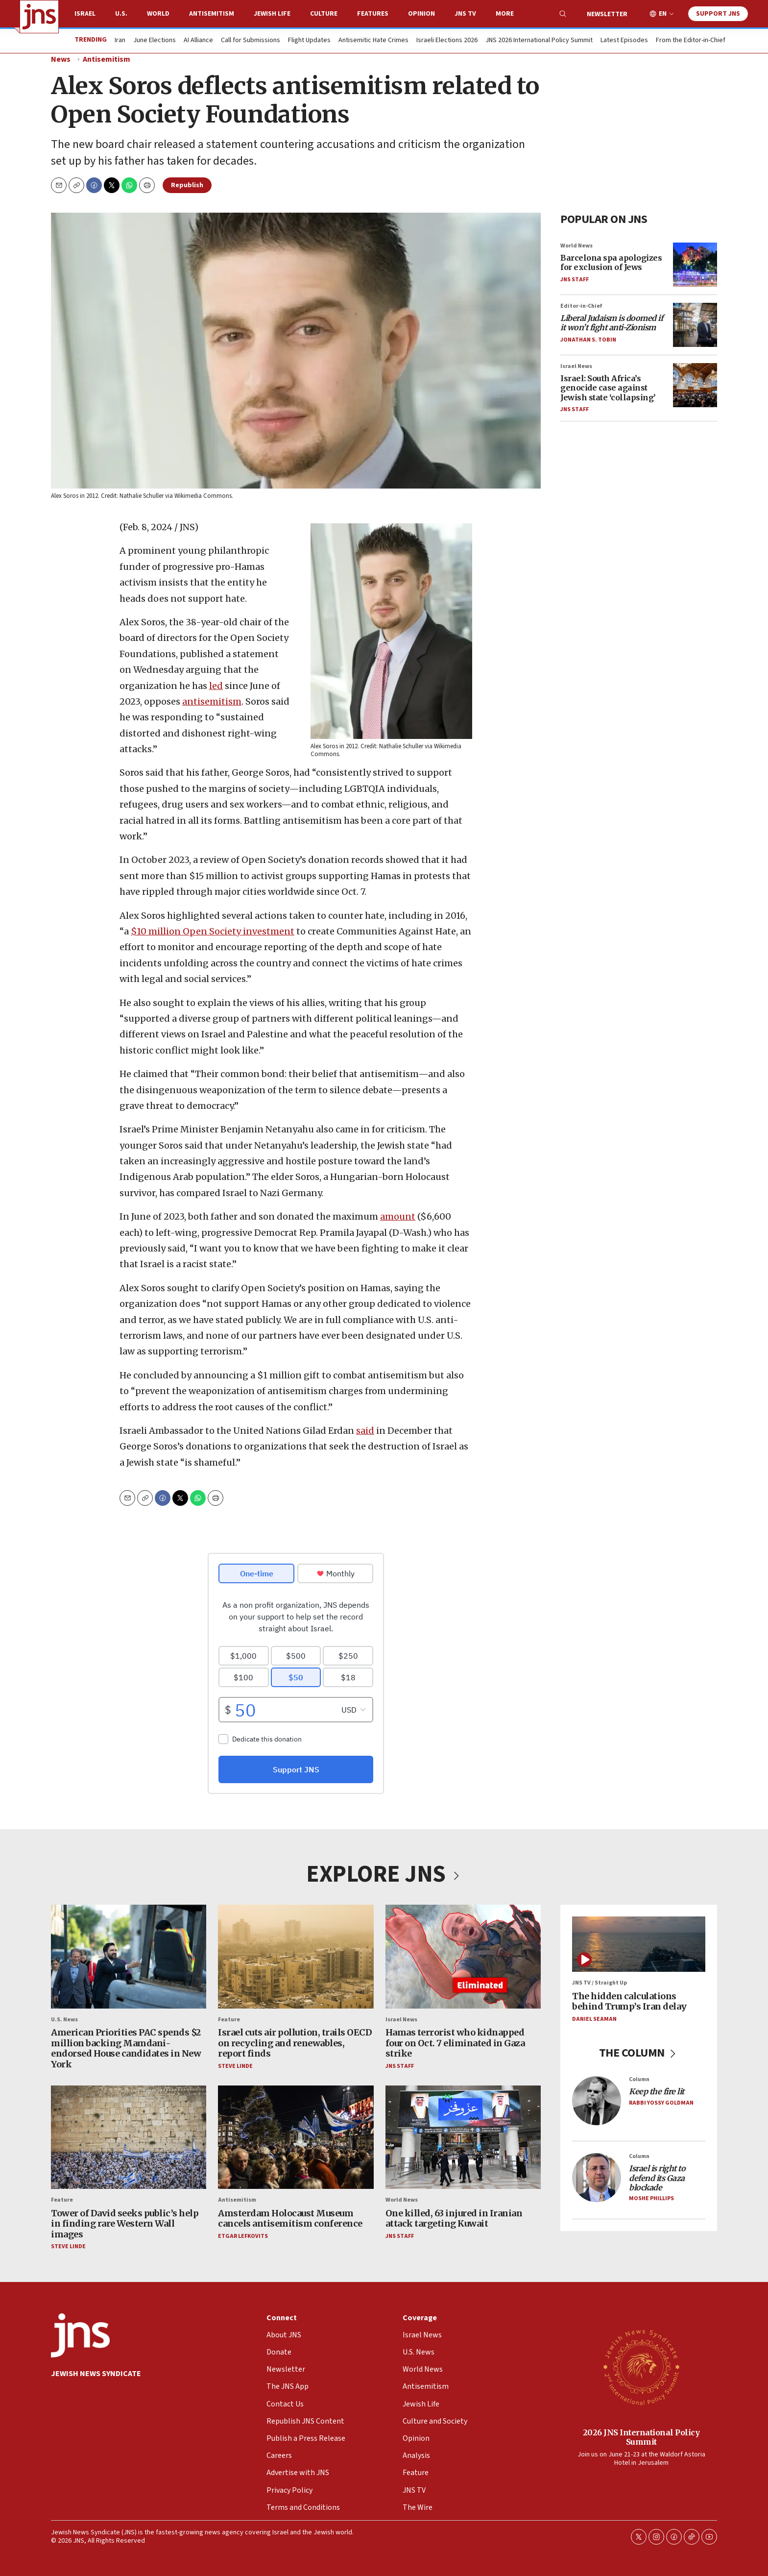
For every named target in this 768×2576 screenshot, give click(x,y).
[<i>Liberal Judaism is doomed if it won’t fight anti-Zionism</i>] (695, 324)
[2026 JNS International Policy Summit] (641, 2366)
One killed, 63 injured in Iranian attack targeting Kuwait (454, 2218)
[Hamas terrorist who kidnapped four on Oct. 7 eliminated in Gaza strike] (463, 1957)
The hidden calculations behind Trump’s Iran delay (629, 2001)
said (365, 1430)
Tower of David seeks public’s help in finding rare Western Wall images (124, 2223)
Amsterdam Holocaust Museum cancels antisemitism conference (290, 2218)
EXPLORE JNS (384, 1874)
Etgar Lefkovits (243, 2236)
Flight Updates (309, 40)
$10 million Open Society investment (212, 931)
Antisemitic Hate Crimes (373, 40)
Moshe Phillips (651, 2198)
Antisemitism (211, 14)
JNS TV (465, 14)
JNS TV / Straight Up (599, 1983)
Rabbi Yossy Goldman (661, 2103)
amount (397, 1216)
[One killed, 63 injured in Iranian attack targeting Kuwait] (463, 2137)
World (158, 14)
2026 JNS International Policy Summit (641, 2436)
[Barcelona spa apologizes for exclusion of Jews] (695, 264)
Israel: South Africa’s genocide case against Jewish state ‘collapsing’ (608, 387)
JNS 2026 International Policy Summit (539, 40)
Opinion (421, 14)
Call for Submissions (250, 40)
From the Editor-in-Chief (690, 40)
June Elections (154, 40)
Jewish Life (272, 14)
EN (663, 14)
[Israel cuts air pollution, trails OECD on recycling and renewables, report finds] (295, 1957)
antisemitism (211, 701)
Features (372, 14)
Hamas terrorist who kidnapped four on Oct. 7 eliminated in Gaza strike (455, 2043)
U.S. (121, 14)
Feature (229, 2019)
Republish (187, 185)
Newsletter (607, 14)
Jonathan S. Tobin (588, 339)
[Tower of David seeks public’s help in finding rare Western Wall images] (128, 2137)
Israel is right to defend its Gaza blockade (657, 2177)
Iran (120, 40)
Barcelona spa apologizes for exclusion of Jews (611, 262)
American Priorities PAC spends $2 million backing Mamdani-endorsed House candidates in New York (126, 2048)
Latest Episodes (624, 40)
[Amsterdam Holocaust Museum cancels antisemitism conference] (295, 2137)
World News (576, 245)
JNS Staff (574, 279)
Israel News (576, 366)
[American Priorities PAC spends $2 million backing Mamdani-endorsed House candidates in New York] (128, 1957)
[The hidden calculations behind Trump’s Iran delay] (638, 1944)
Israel (85, 14)
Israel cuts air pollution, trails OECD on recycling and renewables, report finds (295, 2043)
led (216, 685)
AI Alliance (198, 40)
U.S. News (64, 2019)
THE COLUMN (639, 2052)
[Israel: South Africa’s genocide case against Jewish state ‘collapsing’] (695, 385)
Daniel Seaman (594, 2019)
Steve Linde (235, 2066)
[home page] (39, 16)
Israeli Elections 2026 (447, 40)
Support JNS (718, 14)
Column (639, 2079)
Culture (323, 14)
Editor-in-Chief (581, 305)
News (61, 59)
